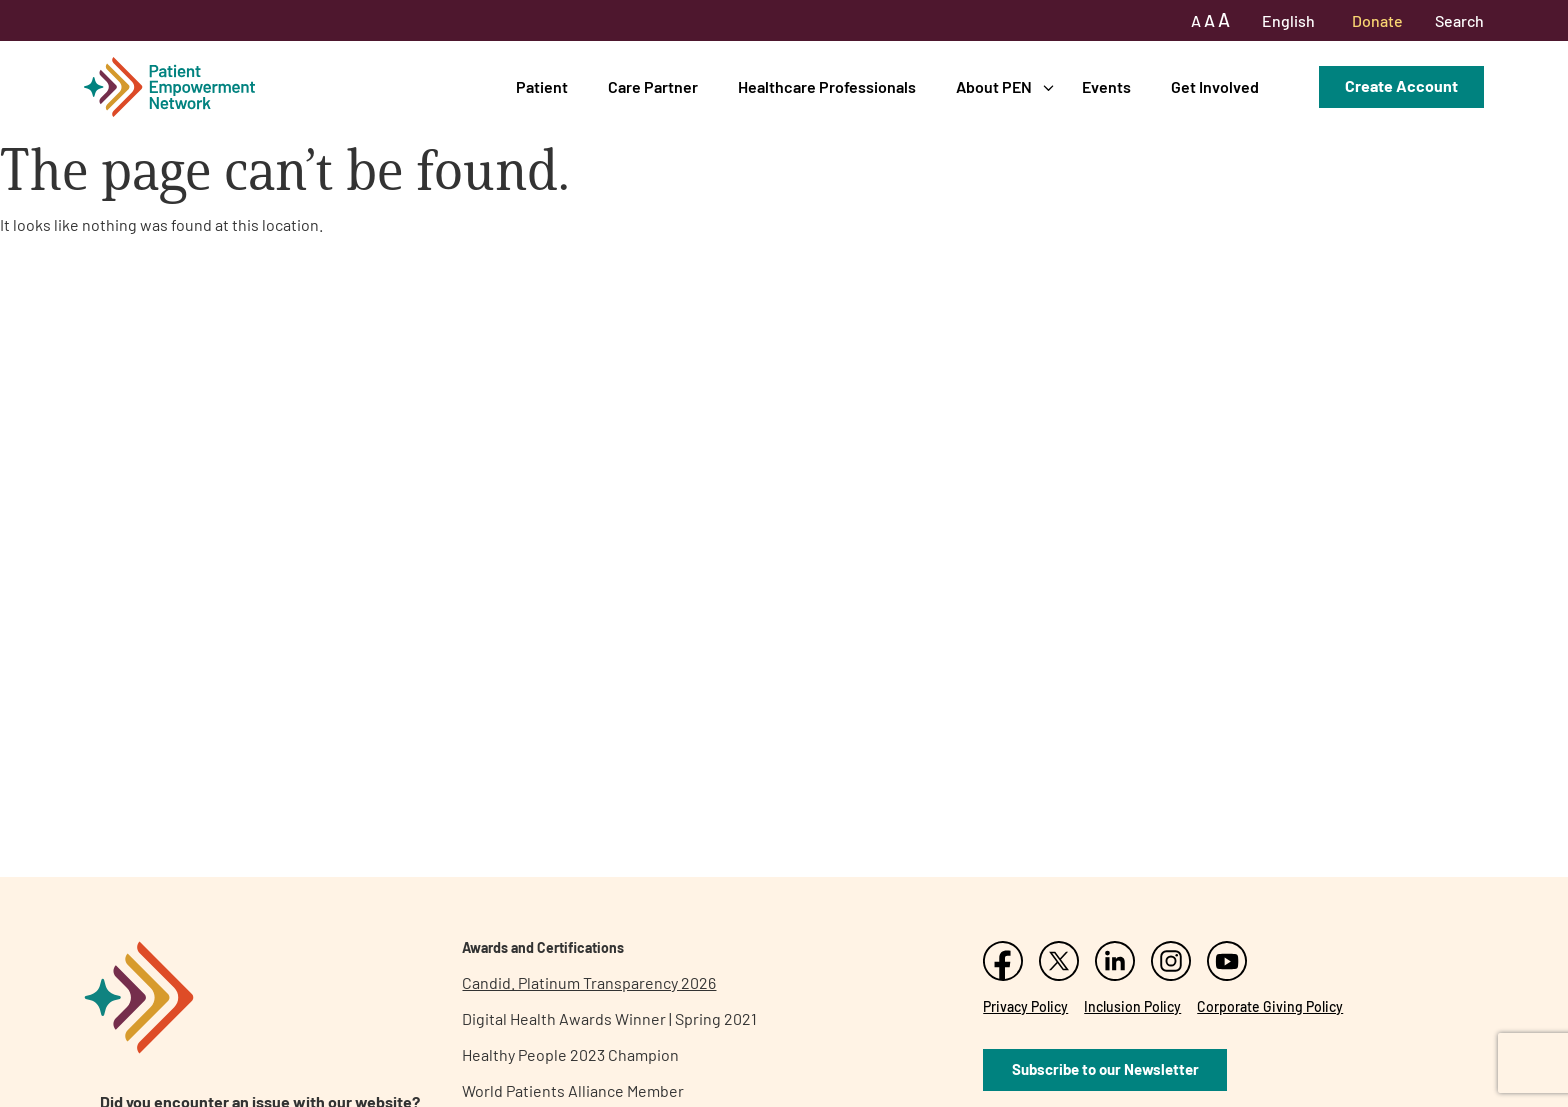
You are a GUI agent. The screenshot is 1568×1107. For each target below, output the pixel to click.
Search (1459, 20)
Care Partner (653, 86)
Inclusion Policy (1132, 1006)
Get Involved (1215, 86)
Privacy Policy (1025, 1006)
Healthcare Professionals (827, 86)
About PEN (994, 86)
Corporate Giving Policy (1270, 1006)
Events (1106, 86)
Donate (1377, 20)
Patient (542, 86)
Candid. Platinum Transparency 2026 (589, 982)
